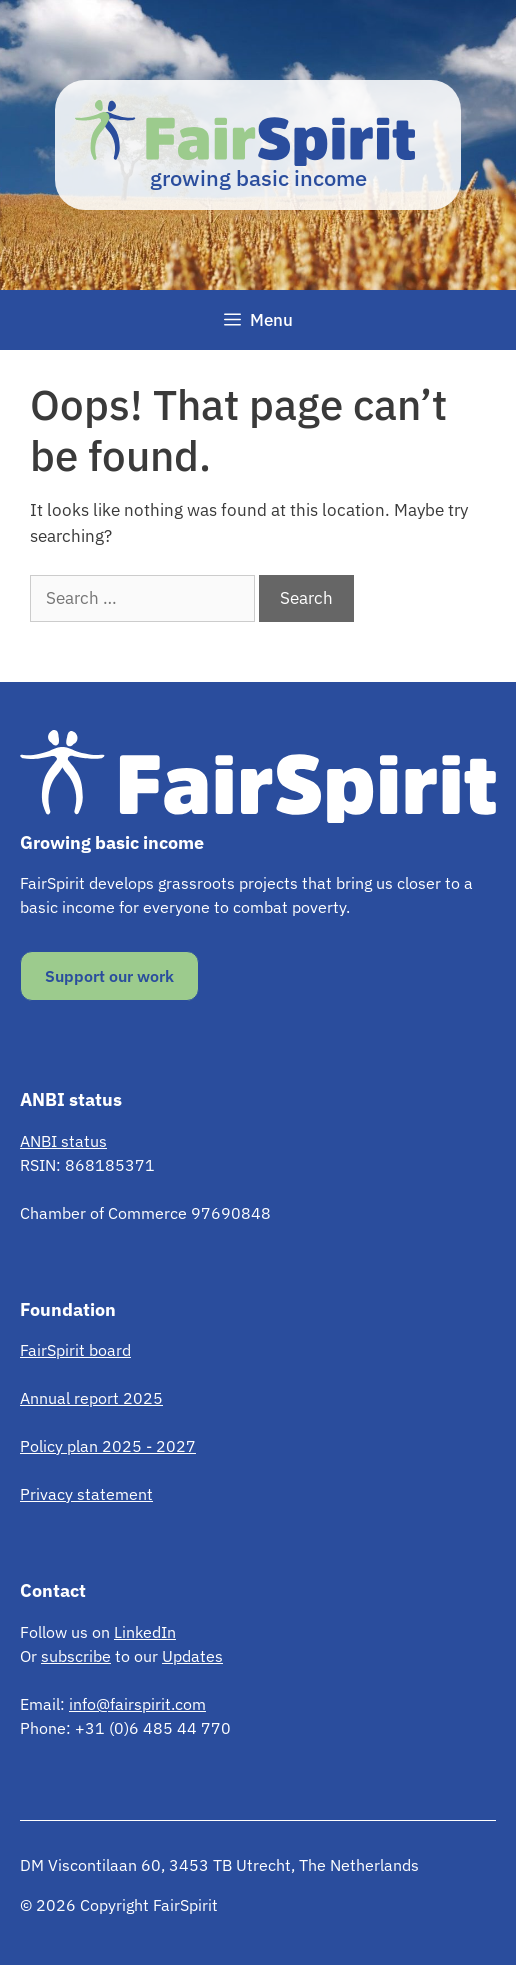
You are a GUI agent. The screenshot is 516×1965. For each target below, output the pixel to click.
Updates (192, 1656)
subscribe (76, 1656)
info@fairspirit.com (137, 1704)
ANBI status (63, 1141)
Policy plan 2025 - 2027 (108, 1446)
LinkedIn (145, 1632)
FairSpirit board (75, 1350)
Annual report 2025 (91, 1398)
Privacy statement (86, 1494)
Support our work (109, 976)
